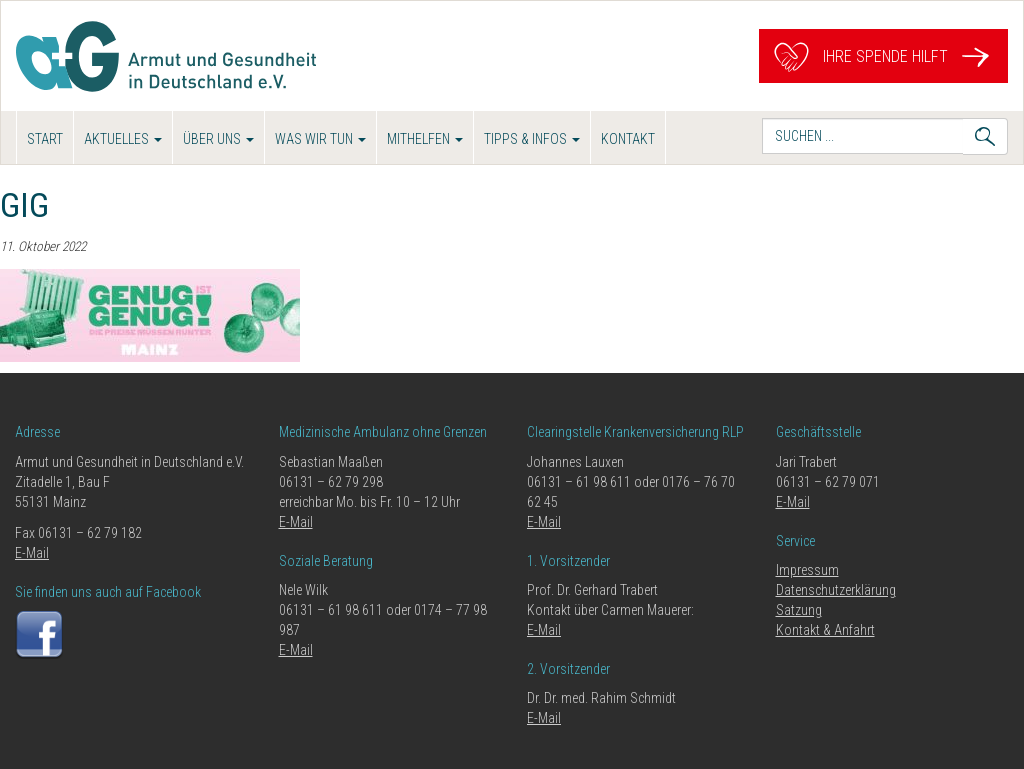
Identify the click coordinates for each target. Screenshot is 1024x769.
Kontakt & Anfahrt (825, 630)
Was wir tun (320, 139)
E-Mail (32, 553)
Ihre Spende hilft (883, 56)
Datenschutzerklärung (836, 590)
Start (45, 139)
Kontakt (628, 139)
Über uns (218, 139)
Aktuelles (123, 139)
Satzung (799, 610)
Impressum (807, 570)
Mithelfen (425, 139)
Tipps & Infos (532, 139)
